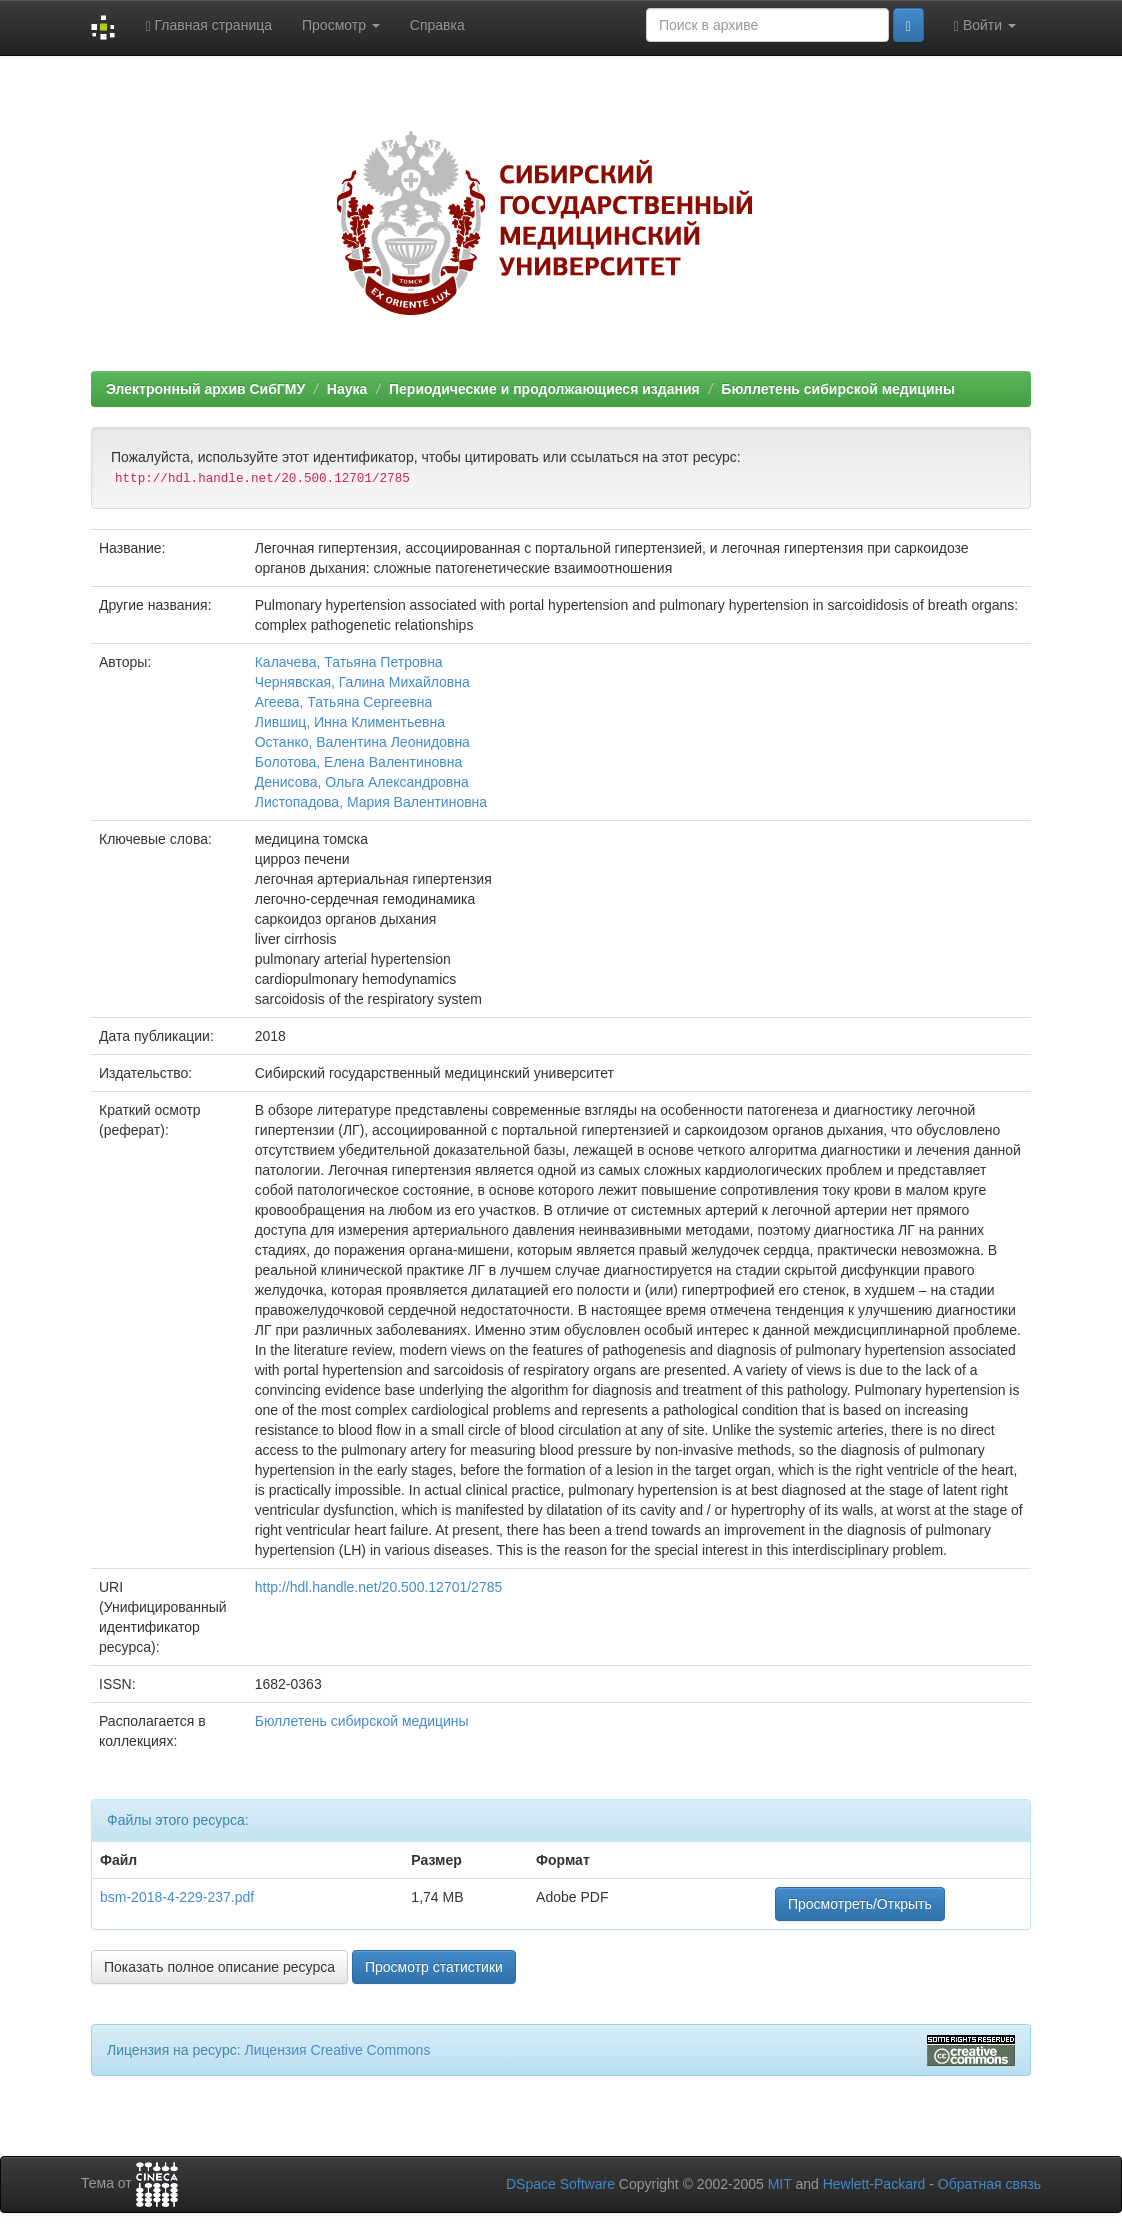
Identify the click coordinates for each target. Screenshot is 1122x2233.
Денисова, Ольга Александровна (362, 782)
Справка (437, 25)
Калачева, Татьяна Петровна (349, 662)
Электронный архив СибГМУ (205, 389)
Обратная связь (989, 2184)
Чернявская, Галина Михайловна (362, 682)
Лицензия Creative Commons (337, 2050)
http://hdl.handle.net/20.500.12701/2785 (379, 1587)
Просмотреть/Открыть (860, 1904)
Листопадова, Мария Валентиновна (371, 802)
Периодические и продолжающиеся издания (544, 389)
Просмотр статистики (434, 1967)
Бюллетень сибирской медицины (838, 389)
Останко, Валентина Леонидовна (362, 742)
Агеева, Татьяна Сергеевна (344, 702)
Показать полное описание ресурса (219, 1967)
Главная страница (208, 25)
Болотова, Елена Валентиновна (359, 762)
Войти (985, 25)
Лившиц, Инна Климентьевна (350, 722)
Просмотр (341, 25)
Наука (347, 389)
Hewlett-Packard (874, 2184)
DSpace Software (560, 2184)
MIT (780, 2184)
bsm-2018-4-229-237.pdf (177, 1897)
